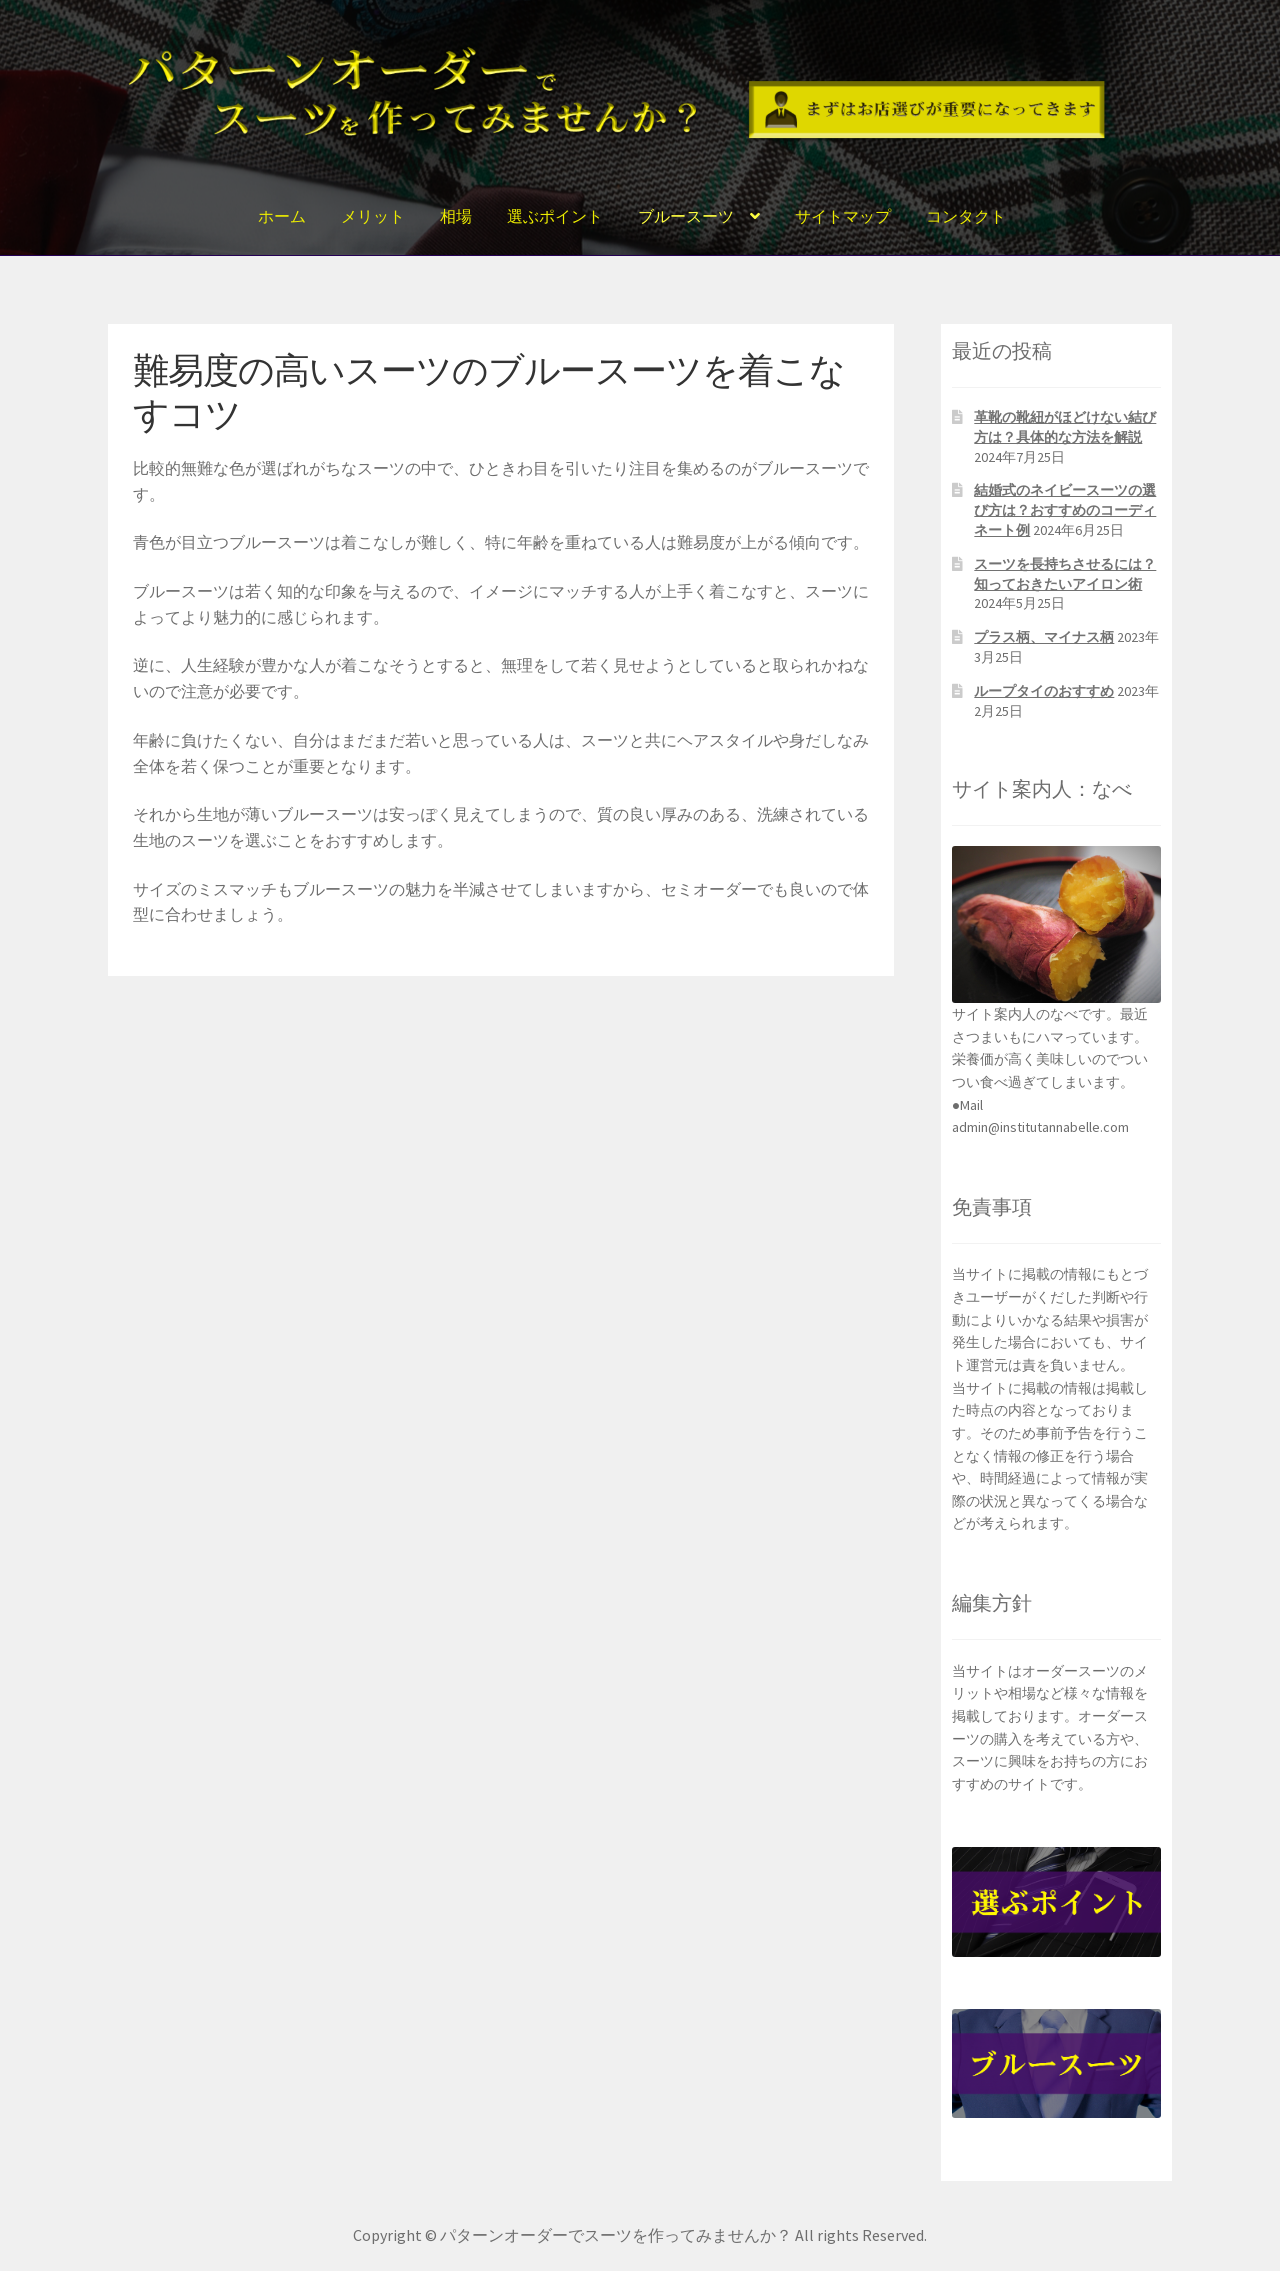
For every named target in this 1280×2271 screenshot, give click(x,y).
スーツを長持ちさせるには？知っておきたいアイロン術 (1065, 574)
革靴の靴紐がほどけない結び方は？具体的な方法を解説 (1065, 427)
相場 (456, 216)
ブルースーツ (686, 216)
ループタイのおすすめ (1044, 691)
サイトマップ (843, 216)
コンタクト (966, 216)
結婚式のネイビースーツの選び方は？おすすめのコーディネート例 (1065, 510)
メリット (373, 216)
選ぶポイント (555, 216)
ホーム (282, 216)
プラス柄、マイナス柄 (1044, 637)
